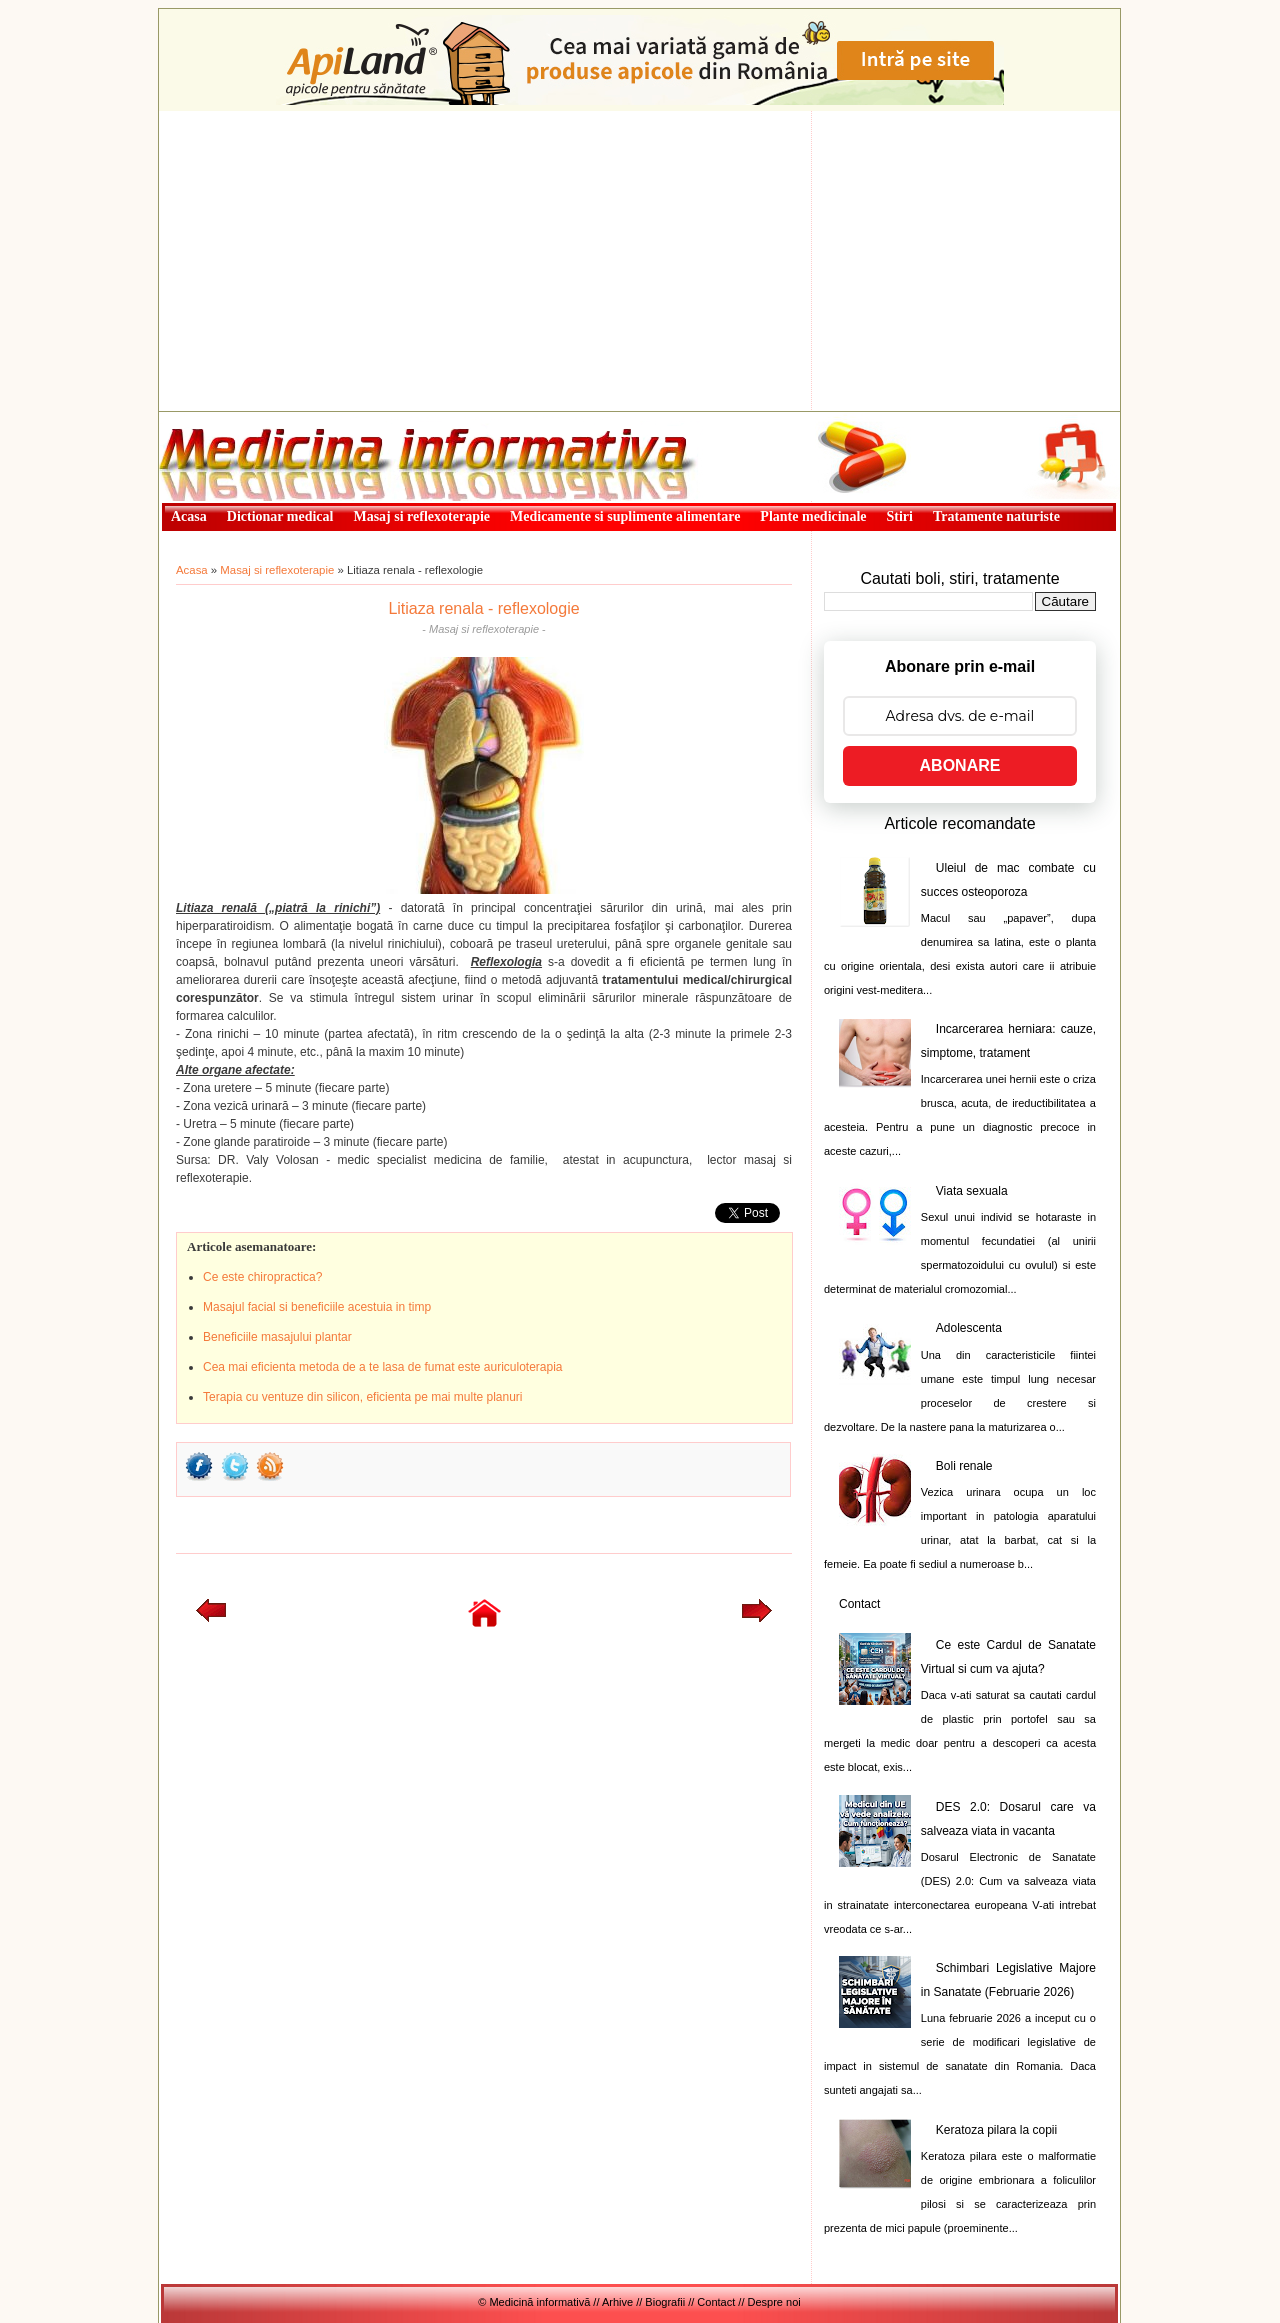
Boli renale (964, 1466)
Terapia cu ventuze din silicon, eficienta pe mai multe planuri (363, 1397)
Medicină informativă (212, 418)
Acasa (192, 570)
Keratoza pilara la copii (996, 2130)
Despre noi (774, 2302)
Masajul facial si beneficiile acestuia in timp (317, 1307)
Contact (859, 1604)
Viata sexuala (972, 1191)
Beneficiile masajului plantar (277, 1337)
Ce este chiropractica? (262, 1277)
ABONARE (960, 765)
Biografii (665, 2302)
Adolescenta (969, 1328)
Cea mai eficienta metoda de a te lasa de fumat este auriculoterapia (383, 1367)
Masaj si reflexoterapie (277, 570)
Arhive (617, 2302)
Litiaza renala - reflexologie (483, 608)
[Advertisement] (639, 261)
